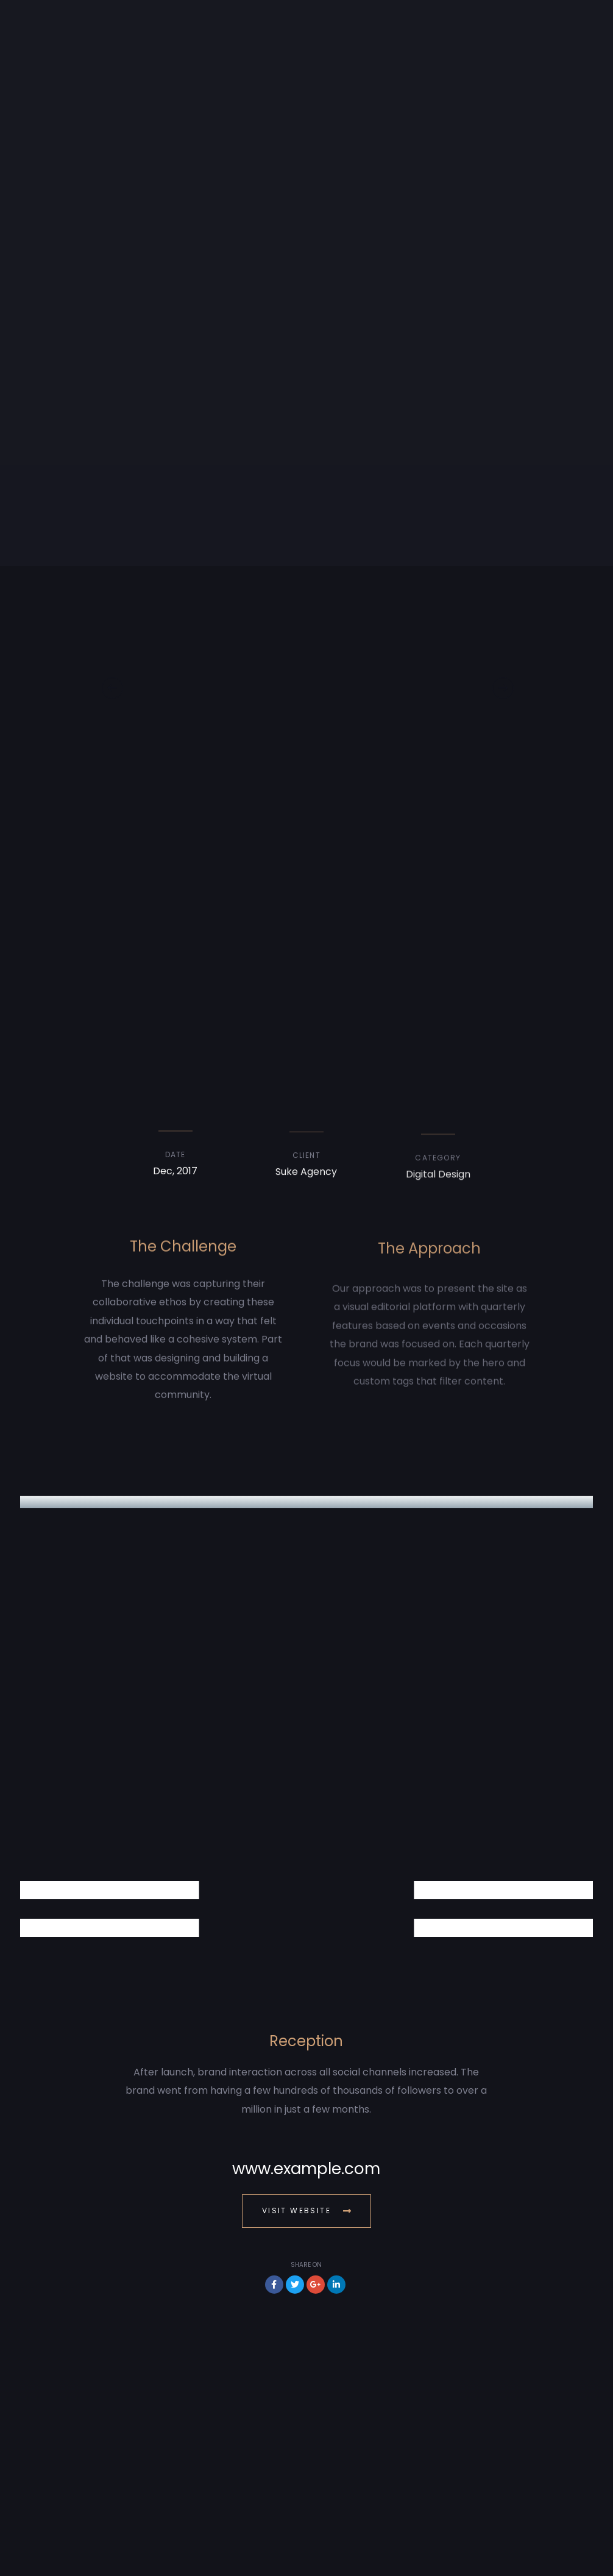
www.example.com (306, 2169)
